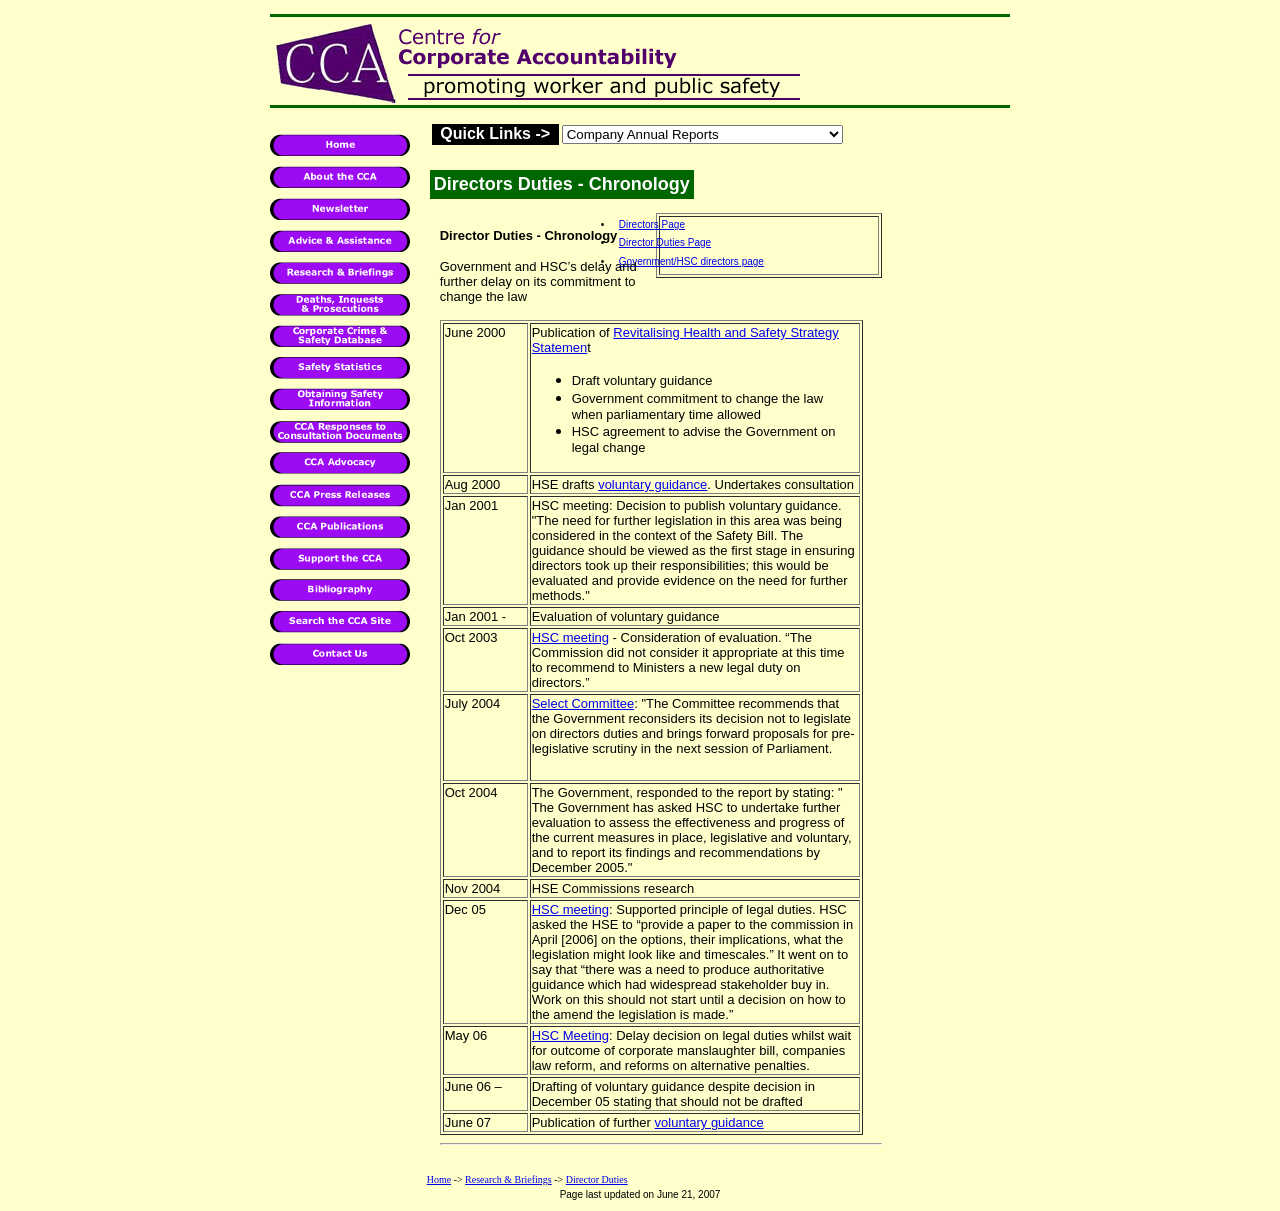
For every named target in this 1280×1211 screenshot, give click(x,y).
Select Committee (583, 703)
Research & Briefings (508, 1179)
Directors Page (652, 224)
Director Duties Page (665, 242)
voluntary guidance (652, 484)
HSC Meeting (570, 1035)
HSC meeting (570, 637)
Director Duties (597, 1179)
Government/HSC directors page (691, 261)
